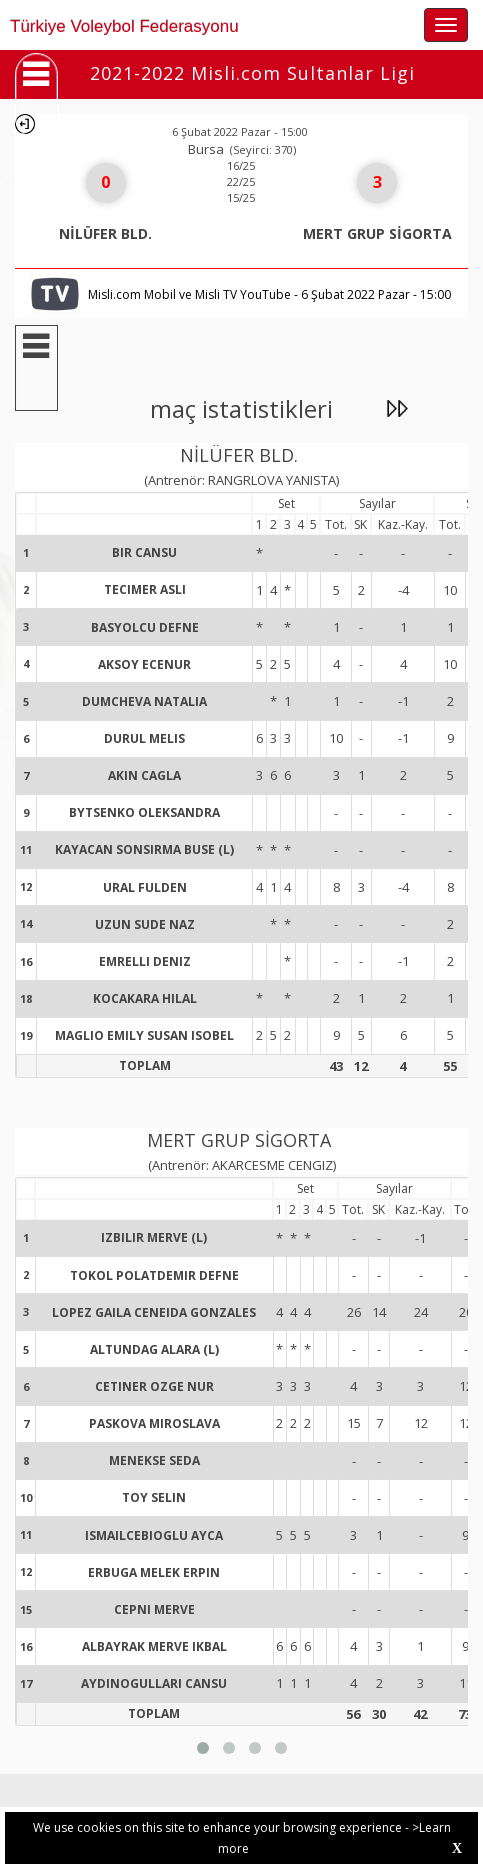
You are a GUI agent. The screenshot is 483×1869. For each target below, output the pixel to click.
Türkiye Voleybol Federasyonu (124, 26)
